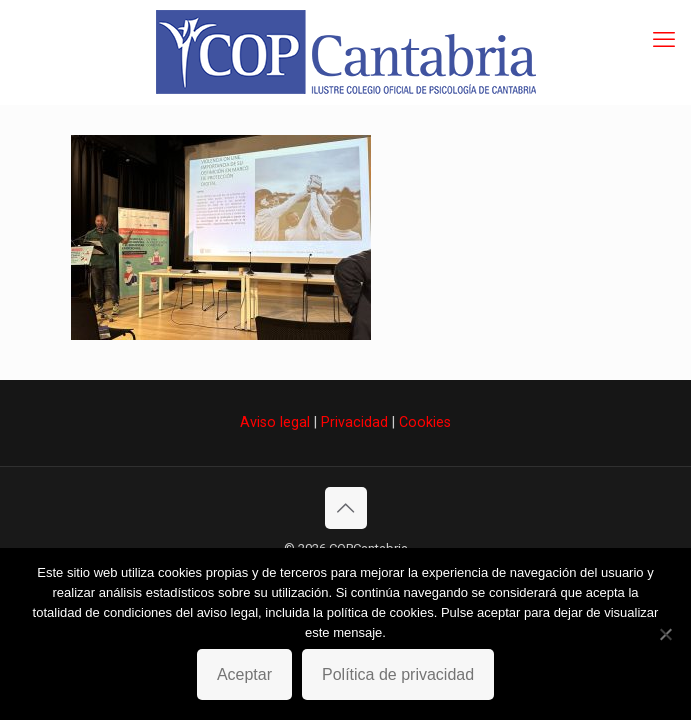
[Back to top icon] (346, 508)
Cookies (425, 422)
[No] (666, 634)
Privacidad (354, 422)
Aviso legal (275, 422)
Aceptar (244, 674)
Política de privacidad (398, 674)
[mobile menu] (664, 40)
